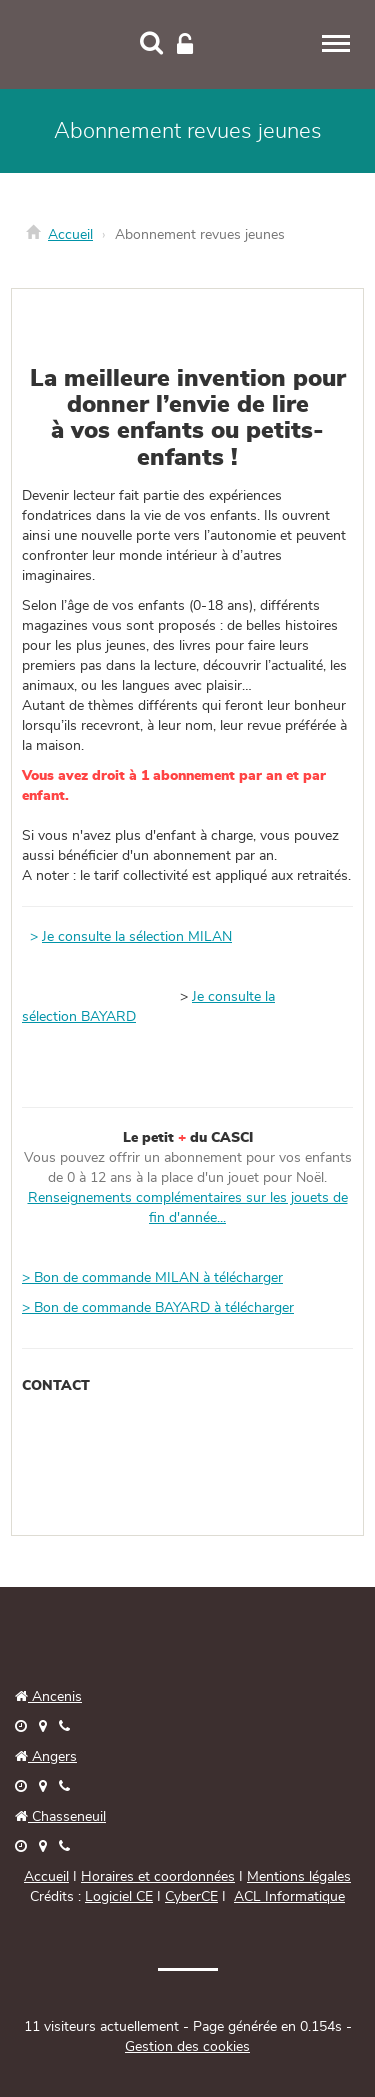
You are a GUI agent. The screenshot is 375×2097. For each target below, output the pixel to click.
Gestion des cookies (187, 2047)
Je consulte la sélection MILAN (137, 937)
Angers (52, 1757)
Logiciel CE (119, 1897)
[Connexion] (185, 45)
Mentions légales (299, 1877)
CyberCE (191, 1897)
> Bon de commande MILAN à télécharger (152, 1278)
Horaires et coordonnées (158, 1877)
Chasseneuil (60, 1817)
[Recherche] (151, 45)
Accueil (70, 235)
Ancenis (48, 1697)
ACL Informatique (289, 1897)
